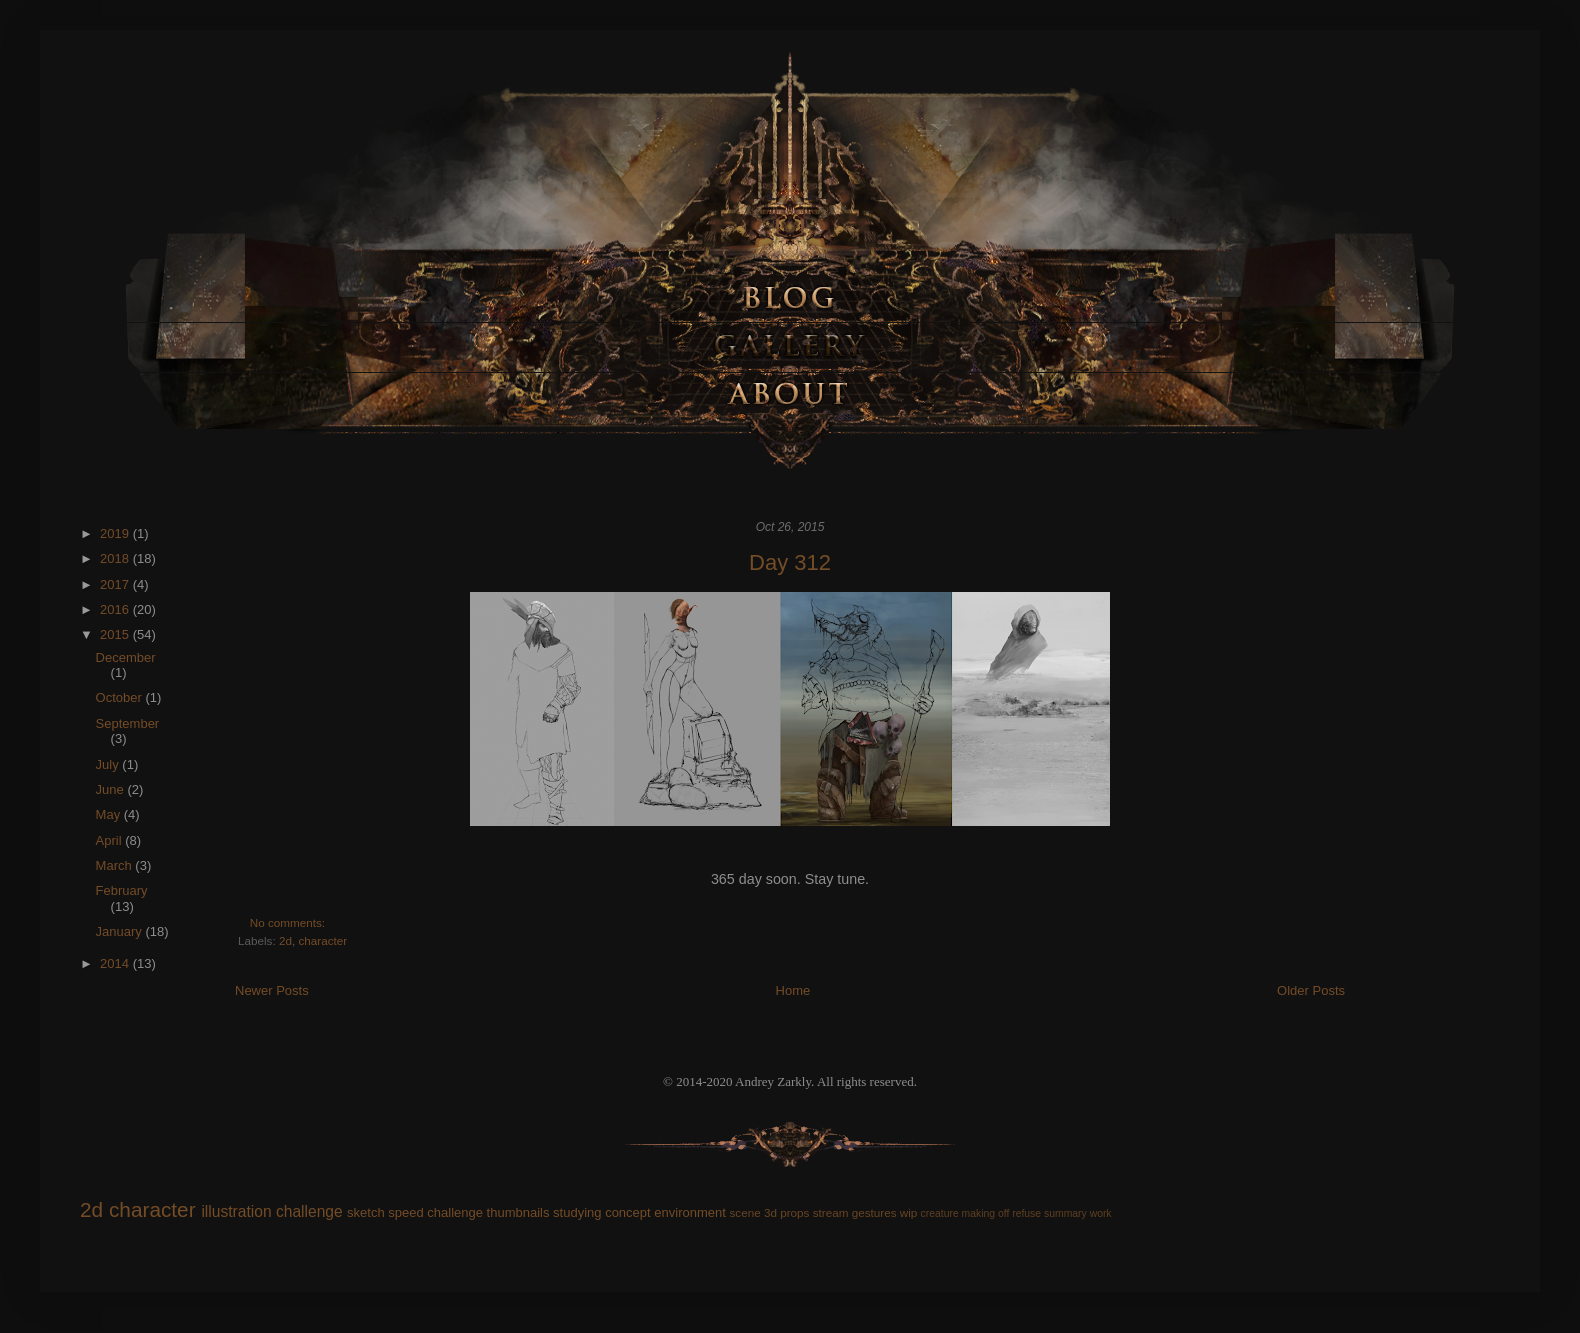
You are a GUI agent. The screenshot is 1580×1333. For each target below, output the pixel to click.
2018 (116, 558)
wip (909, 1212)
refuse (1026, 1213)
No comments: (289, 922)
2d (285, 940)
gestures (874, 1212)
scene (744, 1212)
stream (831, 1212)
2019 (116, 533)
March (116, 865)
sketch (366, 1212)
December (126, 657)
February (122, 890)
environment (690, 1212)
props (794, 1212)
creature (940, 1213)
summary (1065, 1213)
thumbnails (518, 1212)
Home (793, 990)
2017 (116, 584)
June (112, 789)
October (121, 697)
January (121, 931)
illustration (236, 1211)
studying (577, 1212)
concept (628, 1212)
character (322, 940)
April (111, 840)
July (109, 764)
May (110, 814)
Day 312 (790, 562)
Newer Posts (272, 990)
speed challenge (435, 1212)
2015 (116, 634)
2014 (116, 963)
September (128, 723)
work (1101, 1213)
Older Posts (1311, 990)
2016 (116, 609)
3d (770, 1212)
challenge (309, 1211)
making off (986, 1213)
